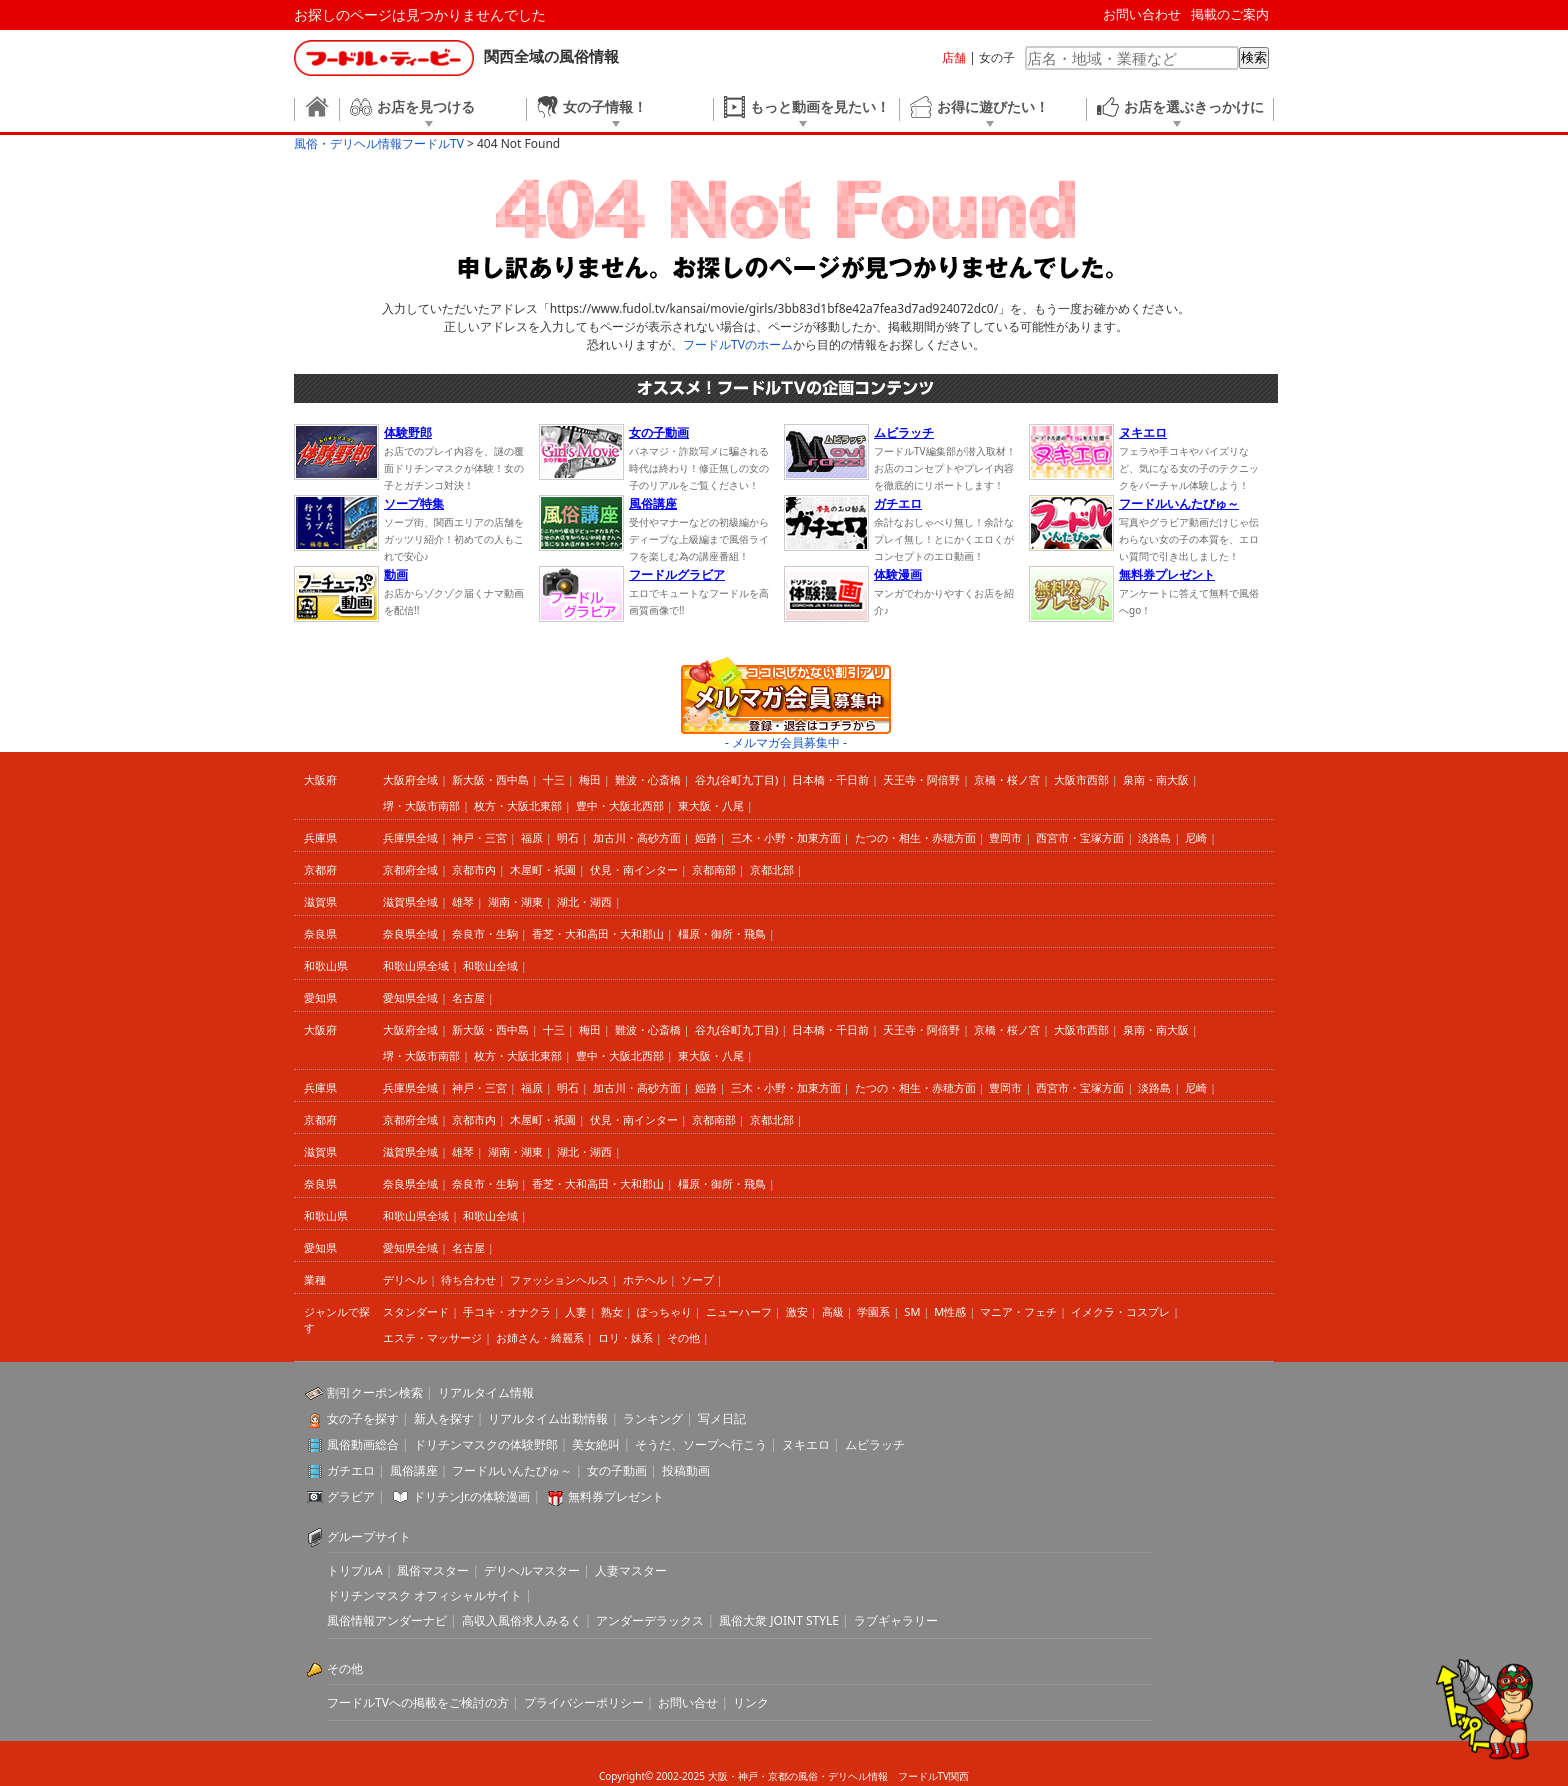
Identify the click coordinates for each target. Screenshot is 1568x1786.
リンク (751, 1702)
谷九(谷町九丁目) (737, 779)
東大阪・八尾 (711, 805)
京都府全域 (410, 869)
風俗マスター (433, 1570)
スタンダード (416, 1311)
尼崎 (1196, 837)
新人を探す (444, 1418)
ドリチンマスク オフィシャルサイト (424, 1595)
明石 (568, 837)
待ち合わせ (468, 1279)
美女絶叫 (596, 1444)
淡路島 (1154, 837)
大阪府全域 (410, 779)
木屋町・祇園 (543, 869)
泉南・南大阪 (1156, 779)
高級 (833, 1311)
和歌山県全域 (416, 965)
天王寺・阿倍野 (921, 779)
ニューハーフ (739, 1311)
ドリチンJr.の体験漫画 (472, 1496)
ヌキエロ (806, 1444)
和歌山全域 (490, 965)
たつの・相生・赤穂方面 (915, 837)
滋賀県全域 (410, 901)
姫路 (706, 837)
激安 (797, 1311)
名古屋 (468, 997)
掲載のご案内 (1230, 14)
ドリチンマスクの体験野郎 (486, 1444)
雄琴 (463, 901)
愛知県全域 (410, 997)
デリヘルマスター (532, 1570)
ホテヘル (645, 1279)
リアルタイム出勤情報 (548, 1418)
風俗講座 (414, 1470)
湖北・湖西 (584, 901)
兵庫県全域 (410, 837)
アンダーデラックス (650, 1620)
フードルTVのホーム (738, 344)
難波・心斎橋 (648, 779)
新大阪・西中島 (490, 779)
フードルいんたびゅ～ (512, 1470)
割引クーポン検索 (375, 1392)
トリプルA (355, 1570)
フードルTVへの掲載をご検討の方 (418, 1702)
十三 (554, 779)
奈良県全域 (410, 933)
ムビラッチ (875, 1444)
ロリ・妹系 (625, 1337)
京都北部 (772, 869)
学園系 (873, 1311)
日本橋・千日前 (830, 779)
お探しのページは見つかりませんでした (420, 14)
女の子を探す (363, 1418)
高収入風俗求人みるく (522, 1620)
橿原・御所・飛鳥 (722, 933)
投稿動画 (686, 1470)
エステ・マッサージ (432, 1337)
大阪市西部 (1081, 779)
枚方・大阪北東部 (518, 805)
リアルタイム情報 (486, 1392)
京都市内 (474, 869)
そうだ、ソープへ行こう (701, 1444)
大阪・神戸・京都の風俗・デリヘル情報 (798, 1776)
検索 (1254, 57)
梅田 (590, 779)
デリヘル (405, 1279)
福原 (532, 837)
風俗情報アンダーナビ (387, 1620)
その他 (683, 1337)
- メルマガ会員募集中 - (786, 742)
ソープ (697, 1279)
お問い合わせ (1142, 14)
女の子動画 (617, 1470)
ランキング (653, 1418)
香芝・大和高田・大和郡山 (598, 933)
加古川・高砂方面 (637, 837)
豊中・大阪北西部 (620, 805)
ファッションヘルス (559, 1279)
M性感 (950, 1311)
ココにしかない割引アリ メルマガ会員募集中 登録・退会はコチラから (786, 695)
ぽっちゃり (664, 1311)
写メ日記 (722, 1418)
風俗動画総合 (363, 1444)
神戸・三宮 (479, 837)
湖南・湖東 (515, 901)
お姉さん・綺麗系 (540, 1337)
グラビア (351, 1496)
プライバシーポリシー (584, 1702)
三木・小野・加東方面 (786, 837)
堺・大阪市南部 (421, 805)
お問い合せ (688, 1702)
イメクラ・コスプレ (1120, 1311)
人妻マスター (631, 1570)
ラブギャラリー (896, 1620)
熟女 (612, 1311)
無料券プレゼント (616, 1496)
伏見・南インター (634, 869)
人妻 (576, 1311)
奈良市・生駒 (485, 933)
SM (912, 1311)
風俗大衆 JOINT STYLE (779, 1620)
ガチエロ (351, 1470)
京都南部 (714, 869)
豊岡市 (1005, 837)
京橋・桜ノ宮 (1007, 779)
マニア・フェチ (1018, 1311)
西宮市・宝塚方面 (1080, 837)
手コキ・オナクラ (507, 1311)
